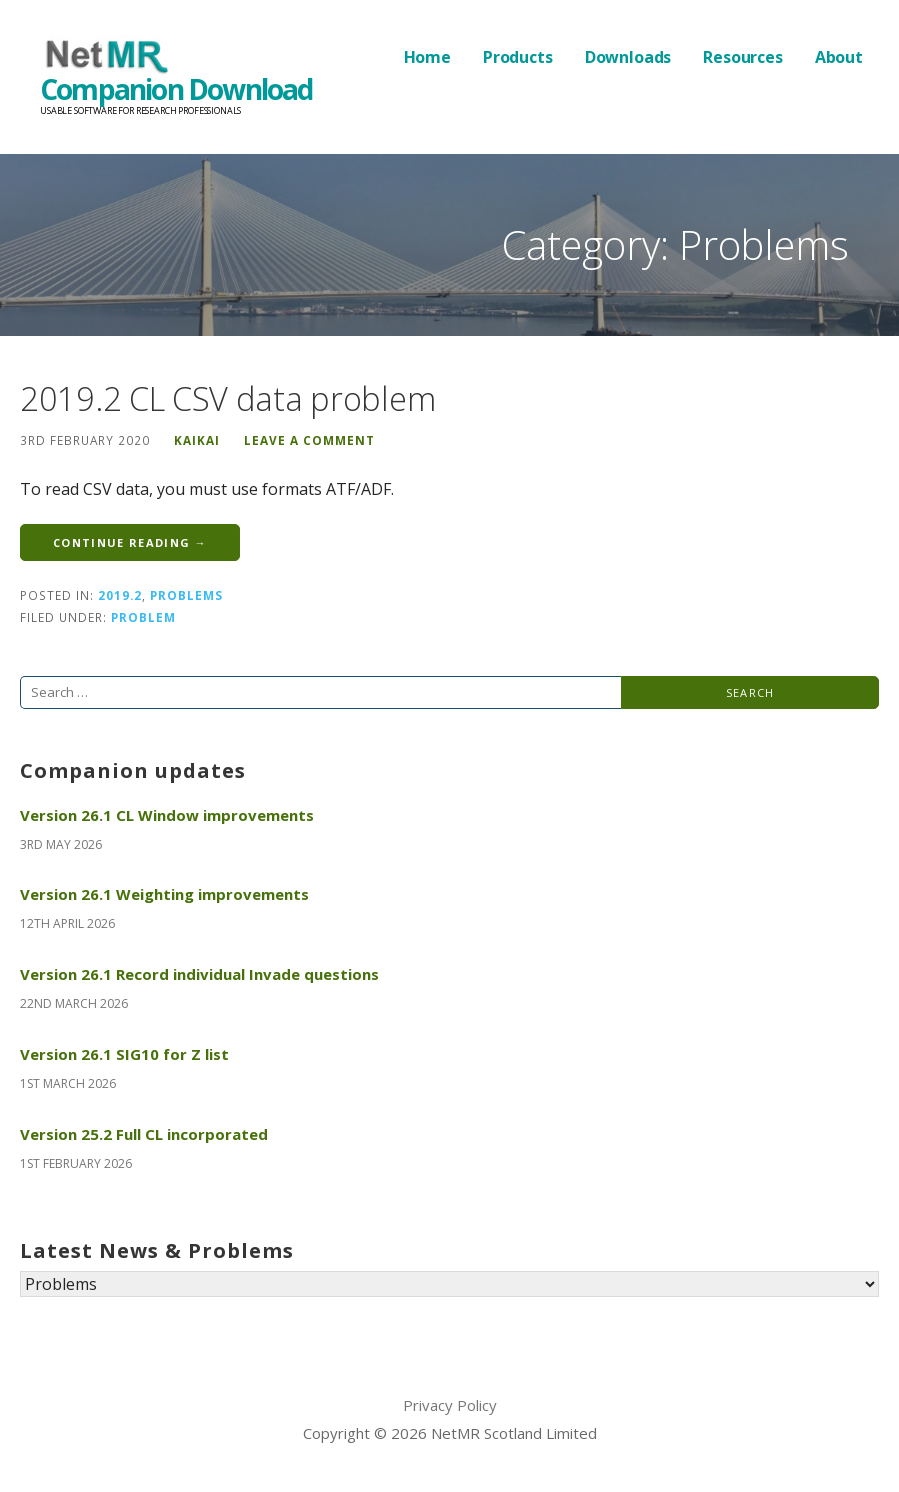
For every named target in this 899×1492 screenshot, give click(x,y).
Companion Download (176, 89)
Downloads (628, 57)
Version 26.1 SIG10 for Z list (124, 1054)
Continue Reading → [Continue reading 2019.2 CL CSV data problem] (130, 542)
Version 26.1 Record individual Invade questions (199, 974)
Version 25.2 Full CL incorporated (144, 1134)
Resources (743, 57)
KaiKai (197, 440)
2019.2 (120, 595)
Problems (186, 595)
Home (427, 57)
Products (518, 57)
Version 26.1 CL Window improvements (167, 815)
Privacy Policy (450, 1405)
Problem (143, 617)
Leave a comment (309, 440)
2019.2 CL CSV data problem (227, 398)
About (839, 57)
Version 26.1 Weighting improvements (164, 894)
